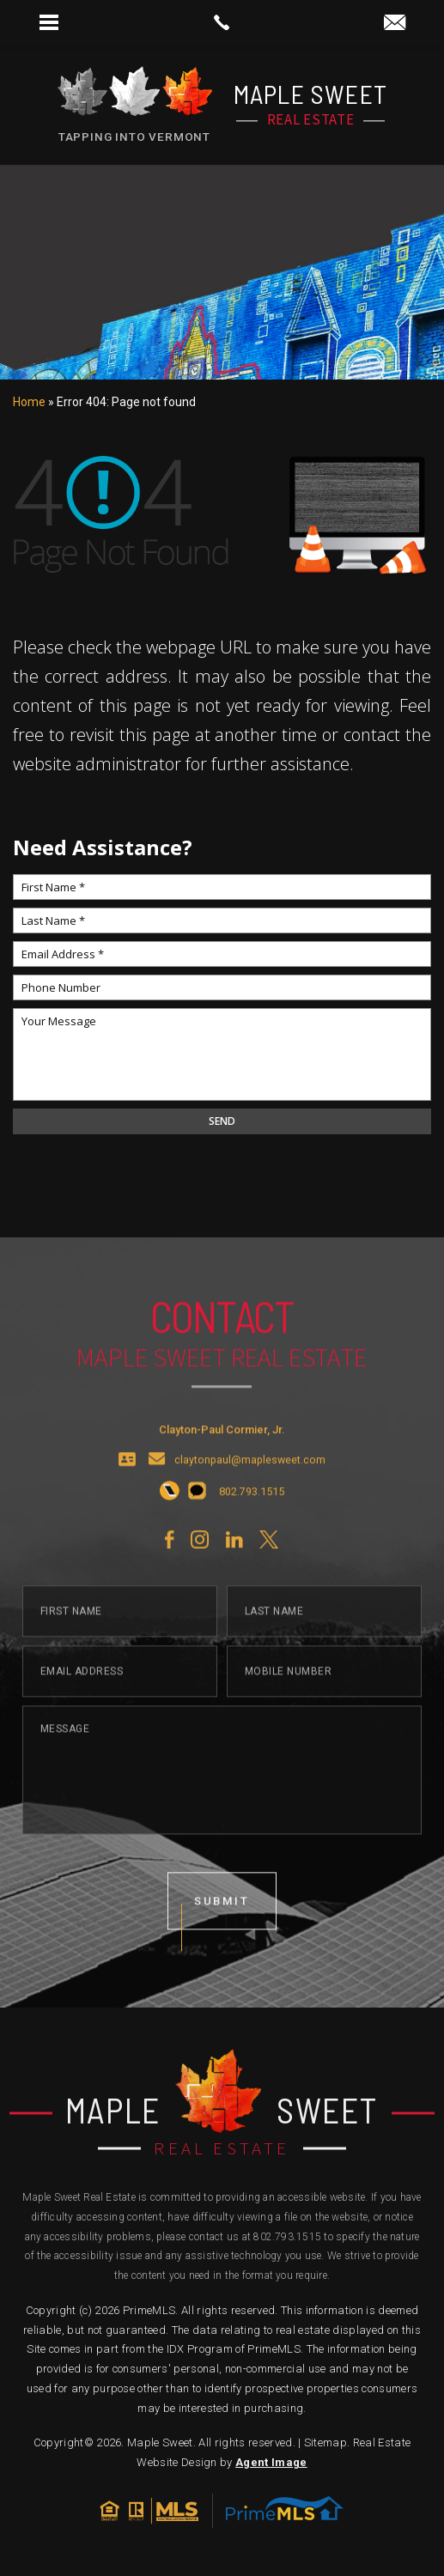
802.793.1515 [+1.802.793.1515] (287, 2237)
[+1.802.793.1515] (169, 1523)
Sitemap (325, 2442)
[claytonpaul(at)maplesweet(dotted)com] (394, 24)
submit (222, 1931)
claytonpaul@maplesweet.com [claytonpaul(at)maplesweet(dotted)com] (249, 1491)
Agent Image (271, 2462)
